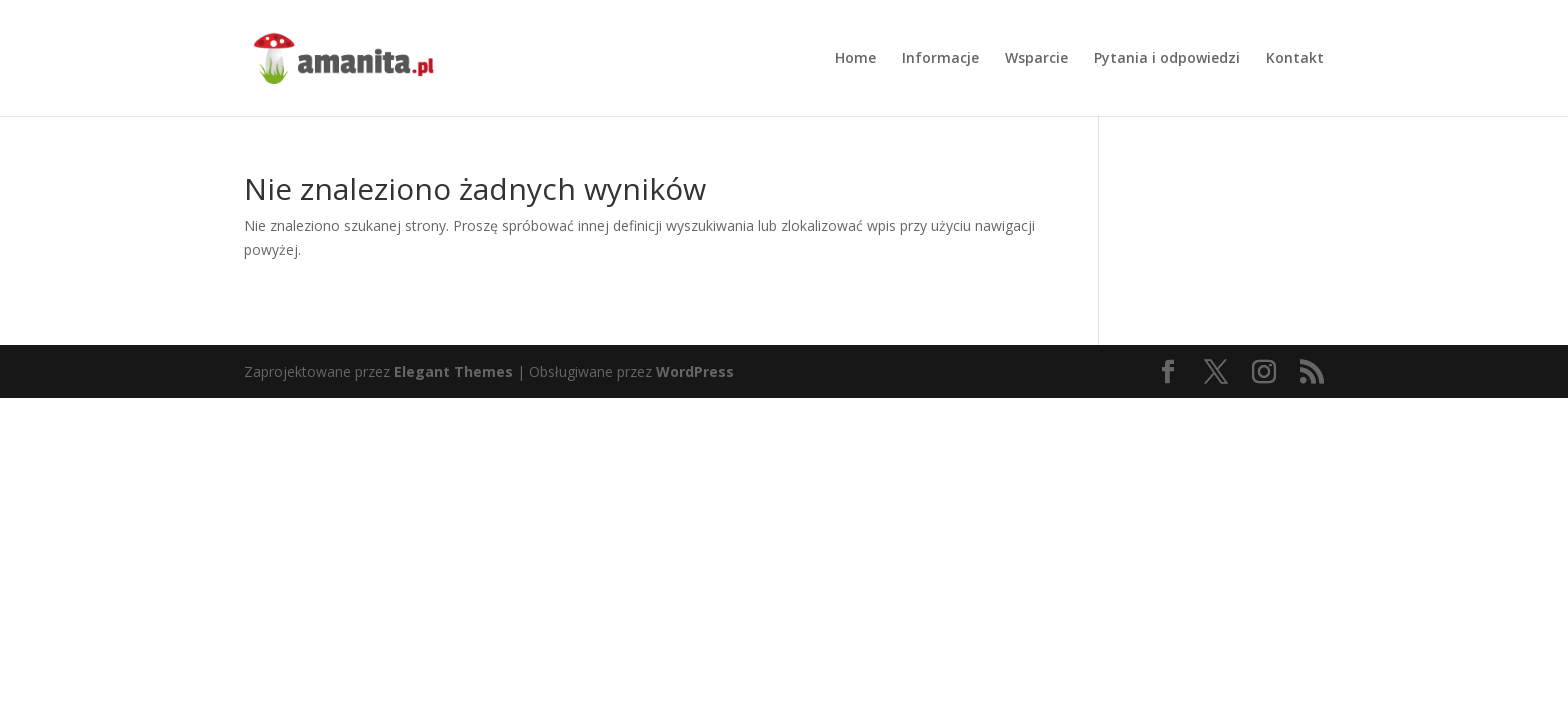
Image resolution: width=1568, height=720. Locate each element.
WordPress (695, 371)
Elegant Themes (453, 371)
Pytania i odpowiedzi (1167, 59)
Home (855, 59)
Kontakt (1295, 59)
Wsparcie (1036, 59)
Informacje (940, 59)
